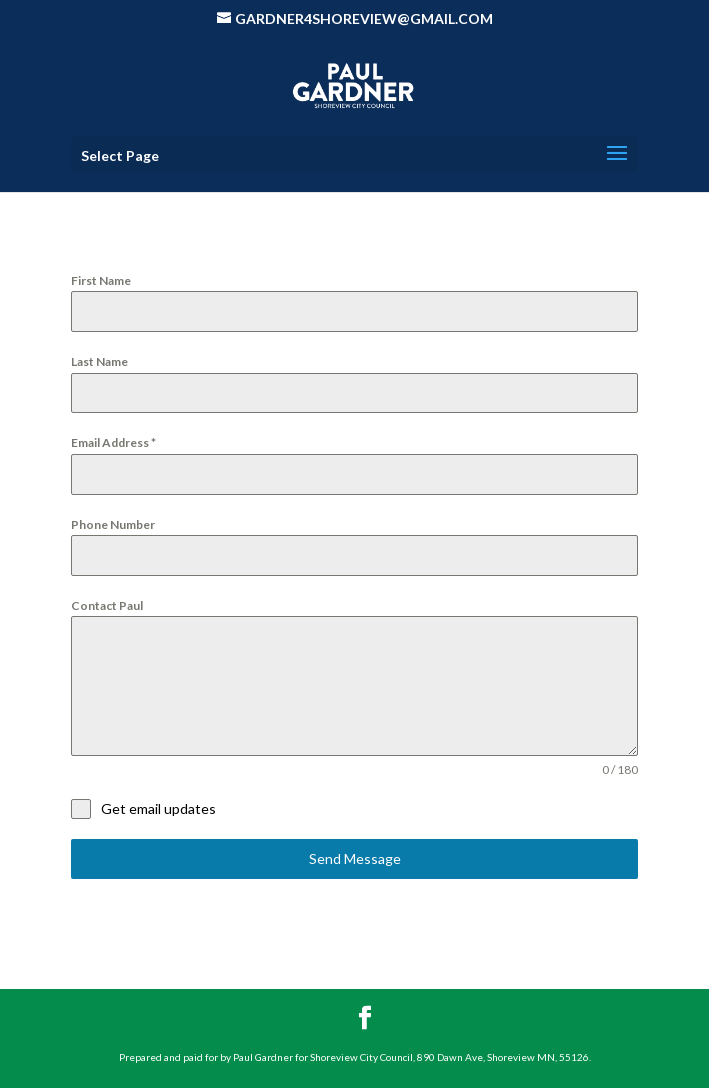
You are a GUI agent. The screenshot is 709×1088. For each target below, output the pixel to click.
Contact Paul (107, 605)
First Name (101, 280)
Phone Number (113, 524)
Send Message (355, 858)
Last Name (99, 361)
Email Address (113, 442)
